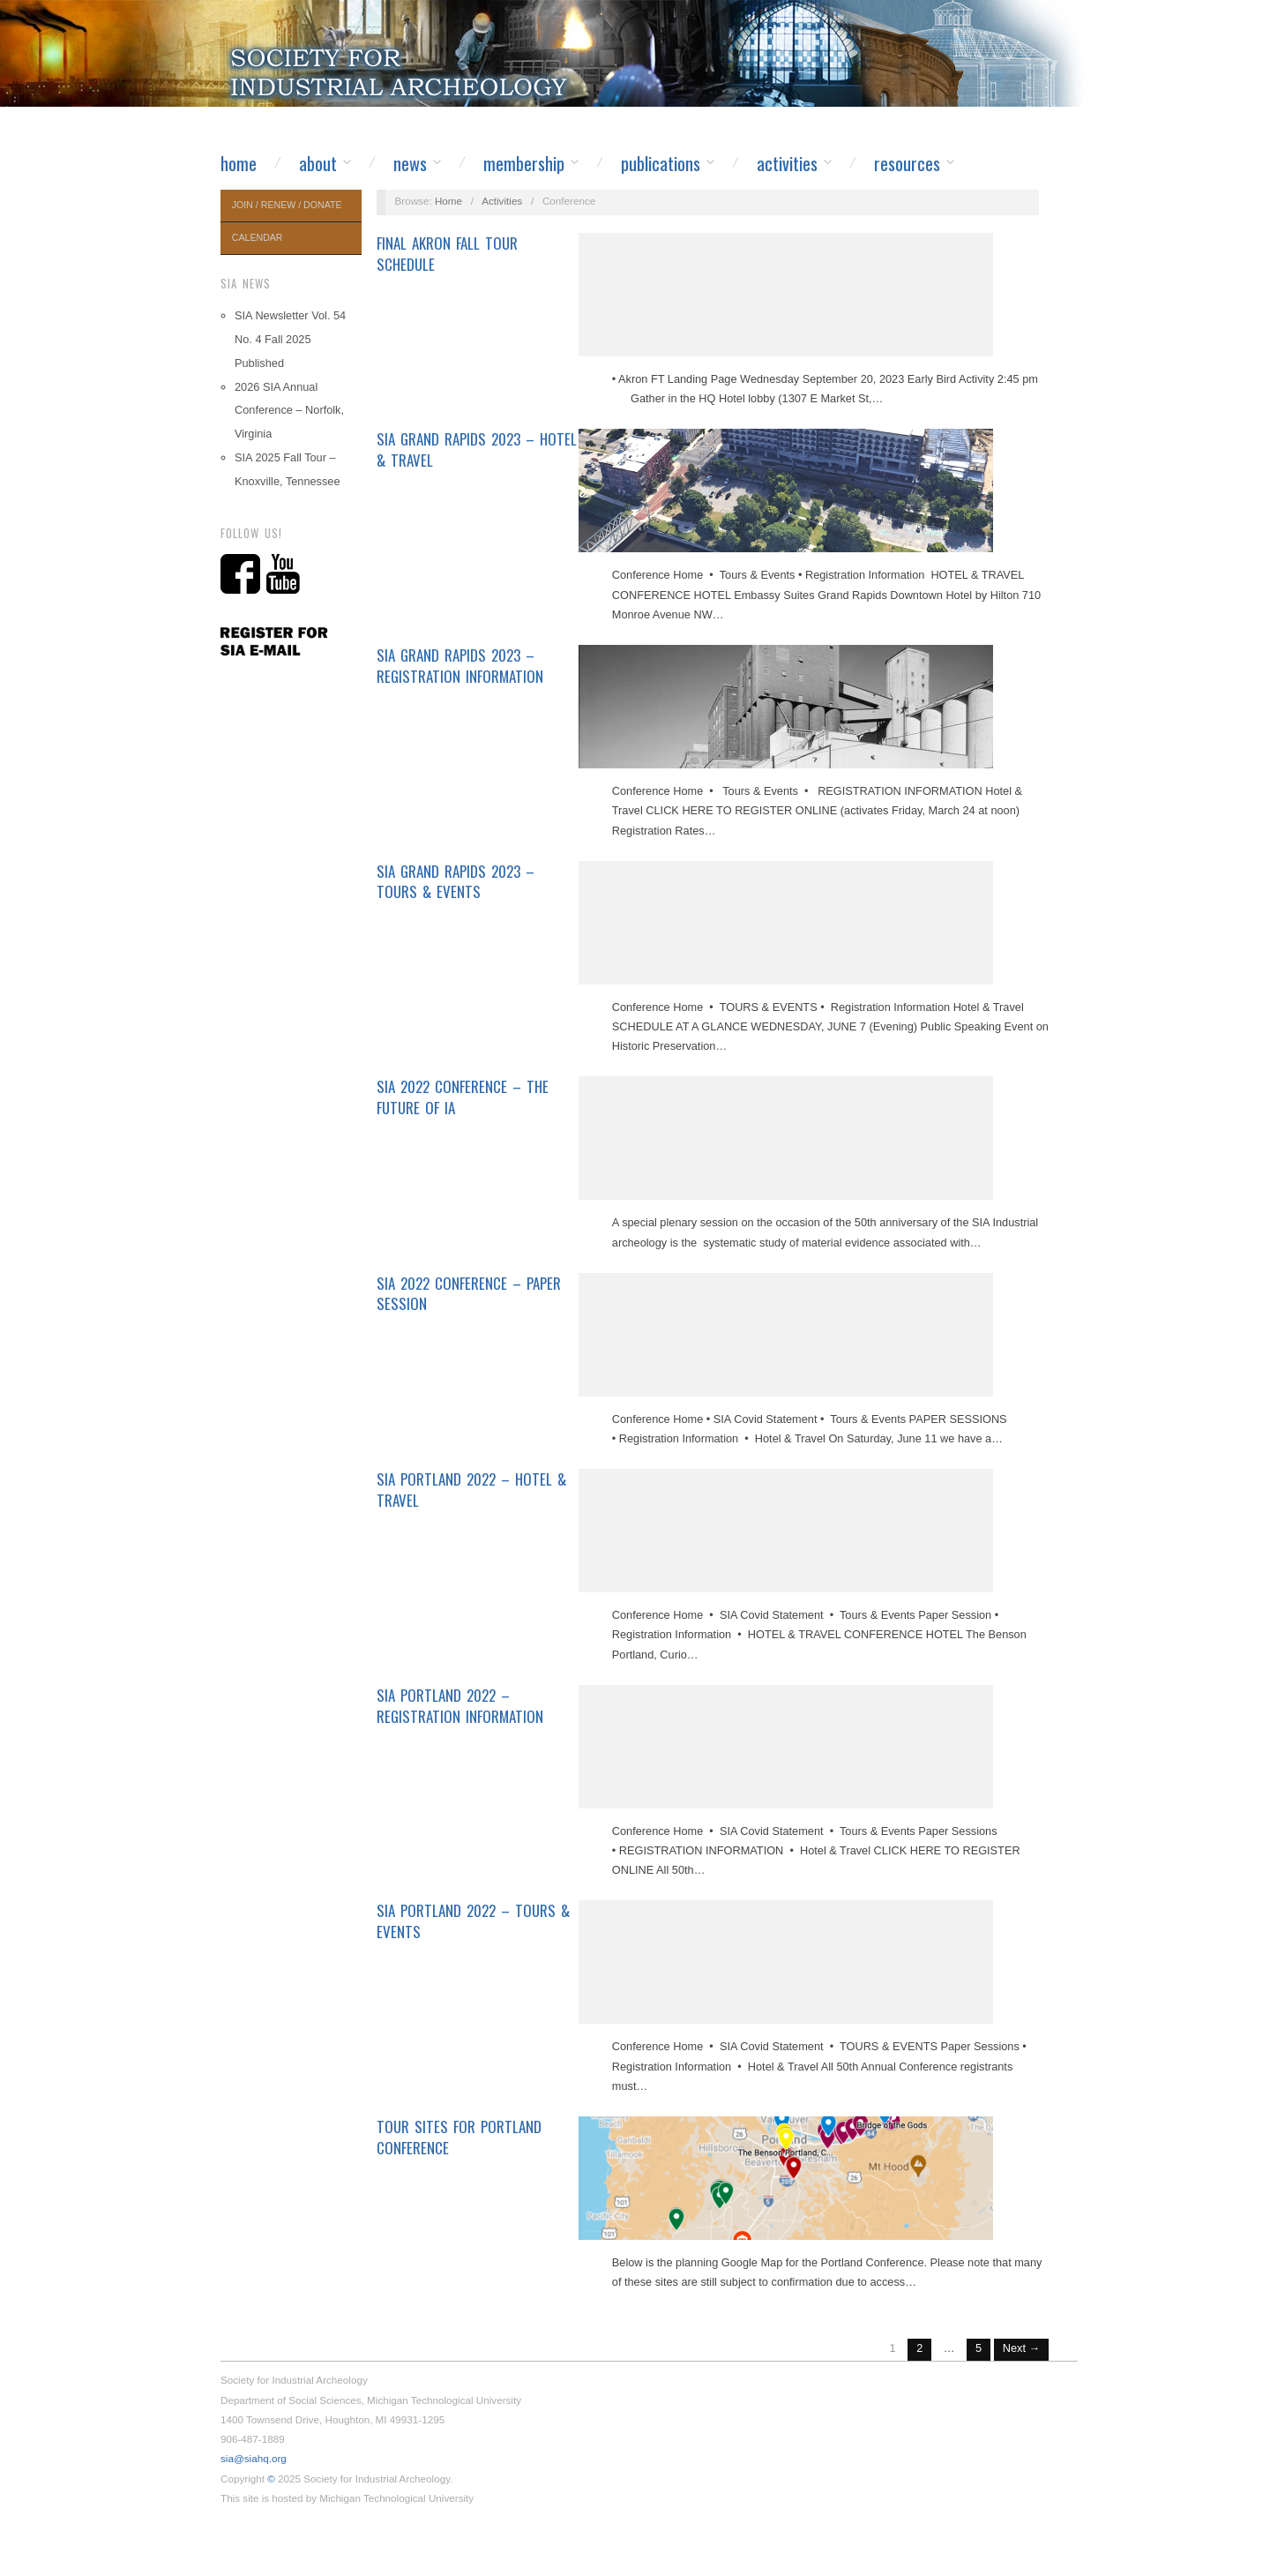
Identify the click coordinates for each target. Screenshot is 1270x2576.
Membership (523, 163)
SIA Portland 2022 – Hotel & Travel (471, 1489)
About (318, 163)
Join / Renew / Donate (287, 204)
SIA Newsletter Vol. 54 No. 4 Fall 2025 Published (290, 339)
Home (238, 163)
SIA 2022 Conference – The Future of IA (463, 1097)
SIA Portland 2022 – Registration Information (460, 1705)
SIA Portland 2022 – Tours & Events (473, 1921)
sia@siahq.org (253, 2458)
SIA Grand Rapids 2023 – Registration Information (460, 665)
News (410, 163)
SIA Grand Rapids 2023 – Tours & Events (455, 881)
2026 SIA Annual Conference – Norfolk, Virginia (289, 410)
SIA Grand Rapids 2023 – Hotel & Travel (477, 449)
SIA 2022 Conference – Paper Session (469, 1293)
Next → (1022, 2348)
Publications (660, 163)
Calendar (257, 237)
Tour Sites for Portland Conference (459, 2137)
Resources (907, 163)
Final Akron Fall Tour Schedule (447, 253)
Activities (787, 163)
